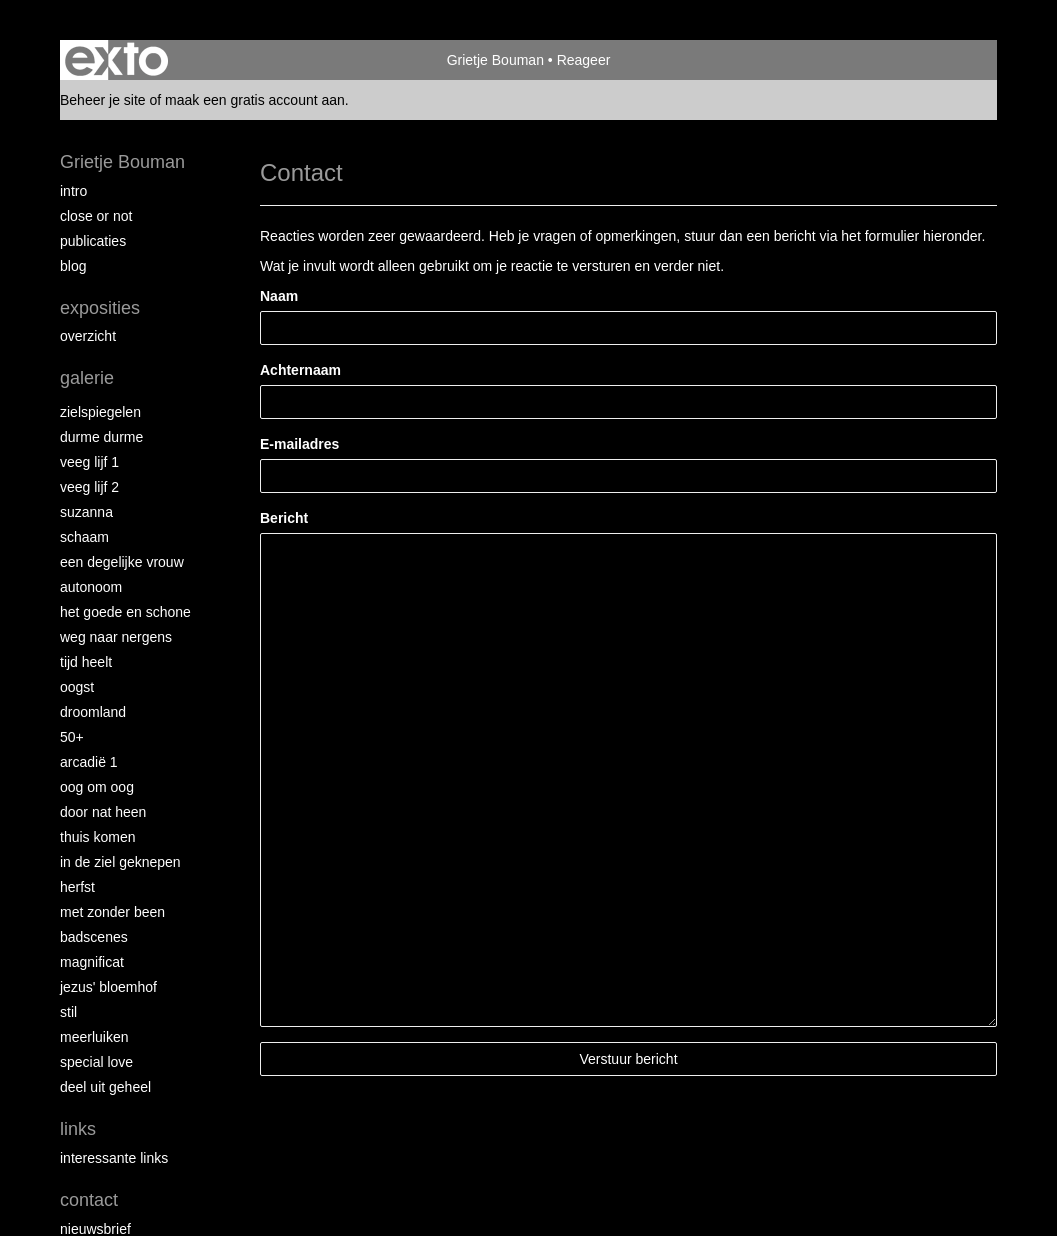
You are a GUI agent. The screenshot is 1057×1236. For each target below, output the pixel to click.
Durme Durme (101, 437)
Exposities (100, 308)
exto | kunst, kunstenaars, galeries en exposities (116, 60)
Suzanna (86, 512)
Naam (279, 296)
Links (78, 1129)
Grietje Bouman (495, 60)
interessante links (114, 1158)
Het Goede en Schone (125, 612)
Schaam (84, 537)
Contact (89, 1200)
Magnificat (92, 962)
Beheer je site (103, 100)
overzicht (88, 336)
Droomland (93, 712)
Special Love (96, 1062)
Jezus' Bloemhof (108, 987)
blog (73, 266)
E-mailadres (299, 444)
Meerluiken (94, 1037)
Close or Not (96, 216)
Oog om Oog (97, 787)
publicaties (93, 241)
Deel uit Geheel (105, 1087)
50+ (72, 737)
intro (73, 191)
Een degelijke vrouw (122, 562)
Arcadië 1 (89, 762)
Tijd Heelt (86, 662)
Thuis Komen (97, 837)
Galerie (87, 378)
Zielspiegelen (100, 412)
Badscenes (94, 937)
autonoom (91, 587)
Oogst (77, 687)
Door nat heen (103, 812)
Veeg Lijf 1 (89, 462)
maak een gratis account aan (255, 100)
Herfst (77, 887)
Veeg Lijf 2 (89, 487)
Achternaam (300, 370)
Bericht (284, 518)
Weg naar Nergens (116, 637)
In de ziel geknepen (120, 862)
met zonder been (112, 912)
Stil (68, 1012)
